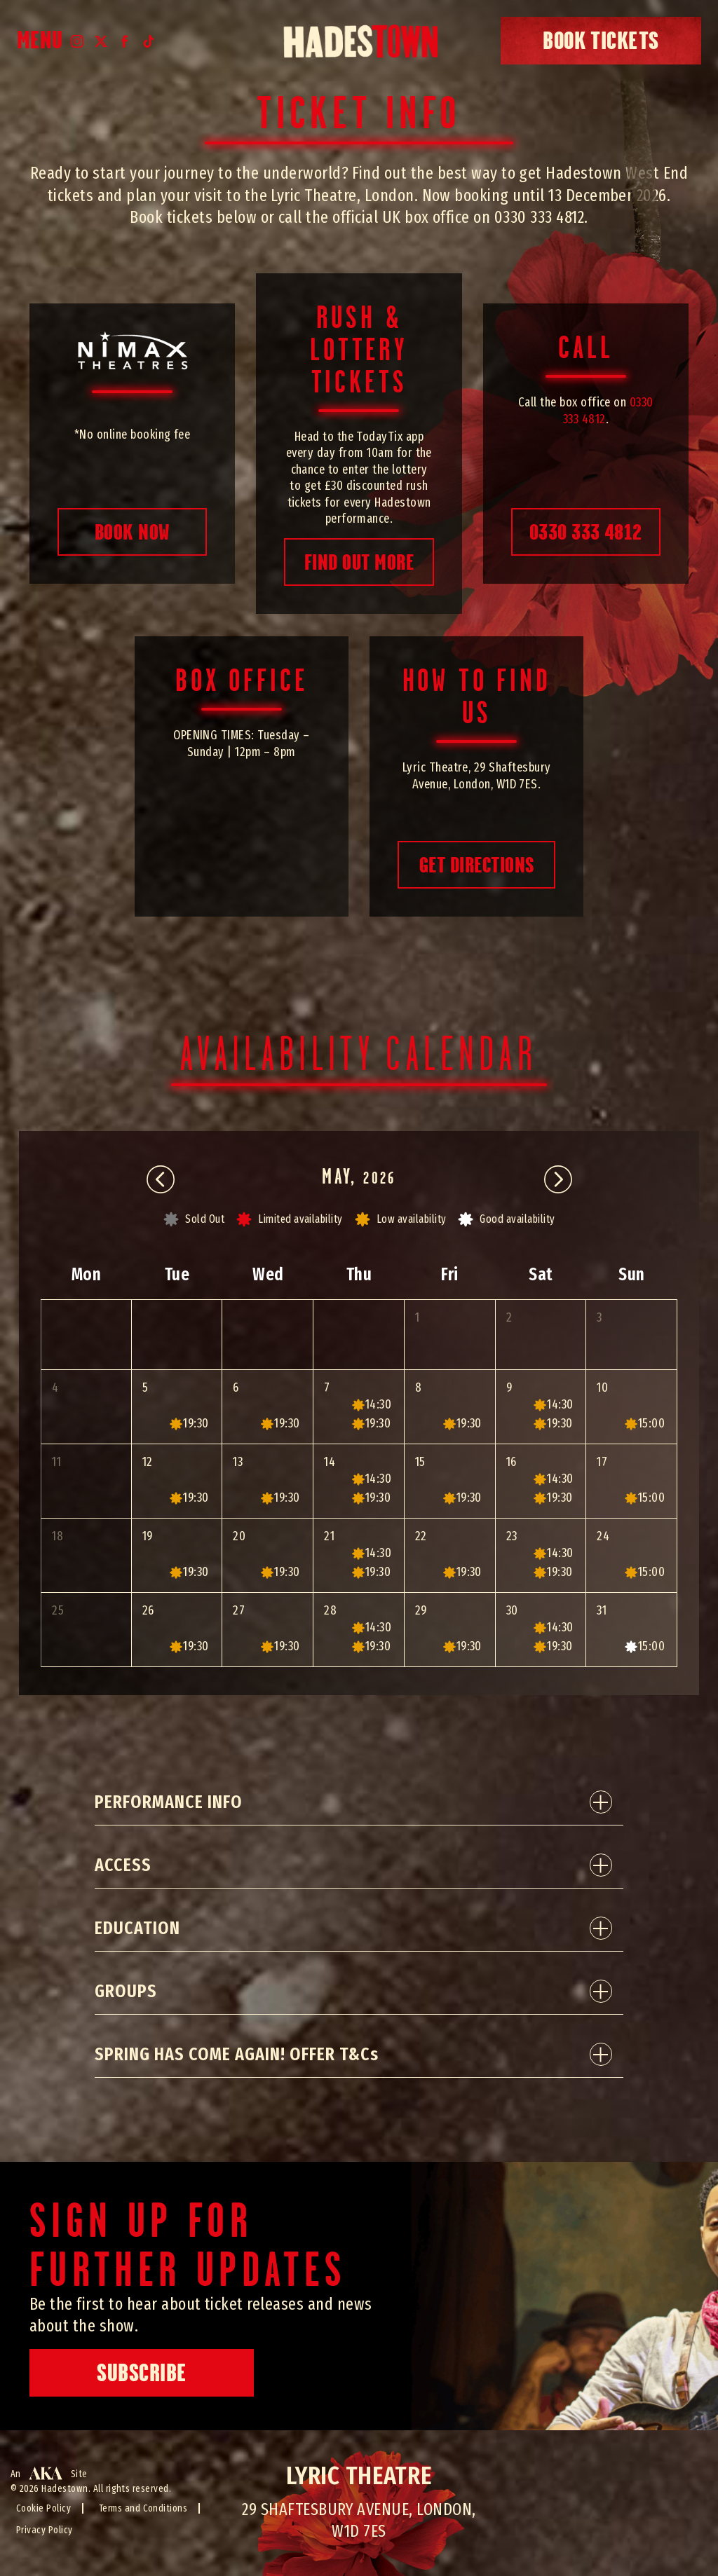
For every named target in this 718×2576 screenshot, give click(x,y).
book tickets (601, 41)
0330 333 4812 (585, 531)
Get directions (476, 864)
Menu (40, 40)
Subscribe (141, 2373)
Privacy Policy (44, 2530)
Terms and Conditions (143, 2508)
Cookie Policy (43, 2508)
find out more (359, 562)
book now (132, 531)
